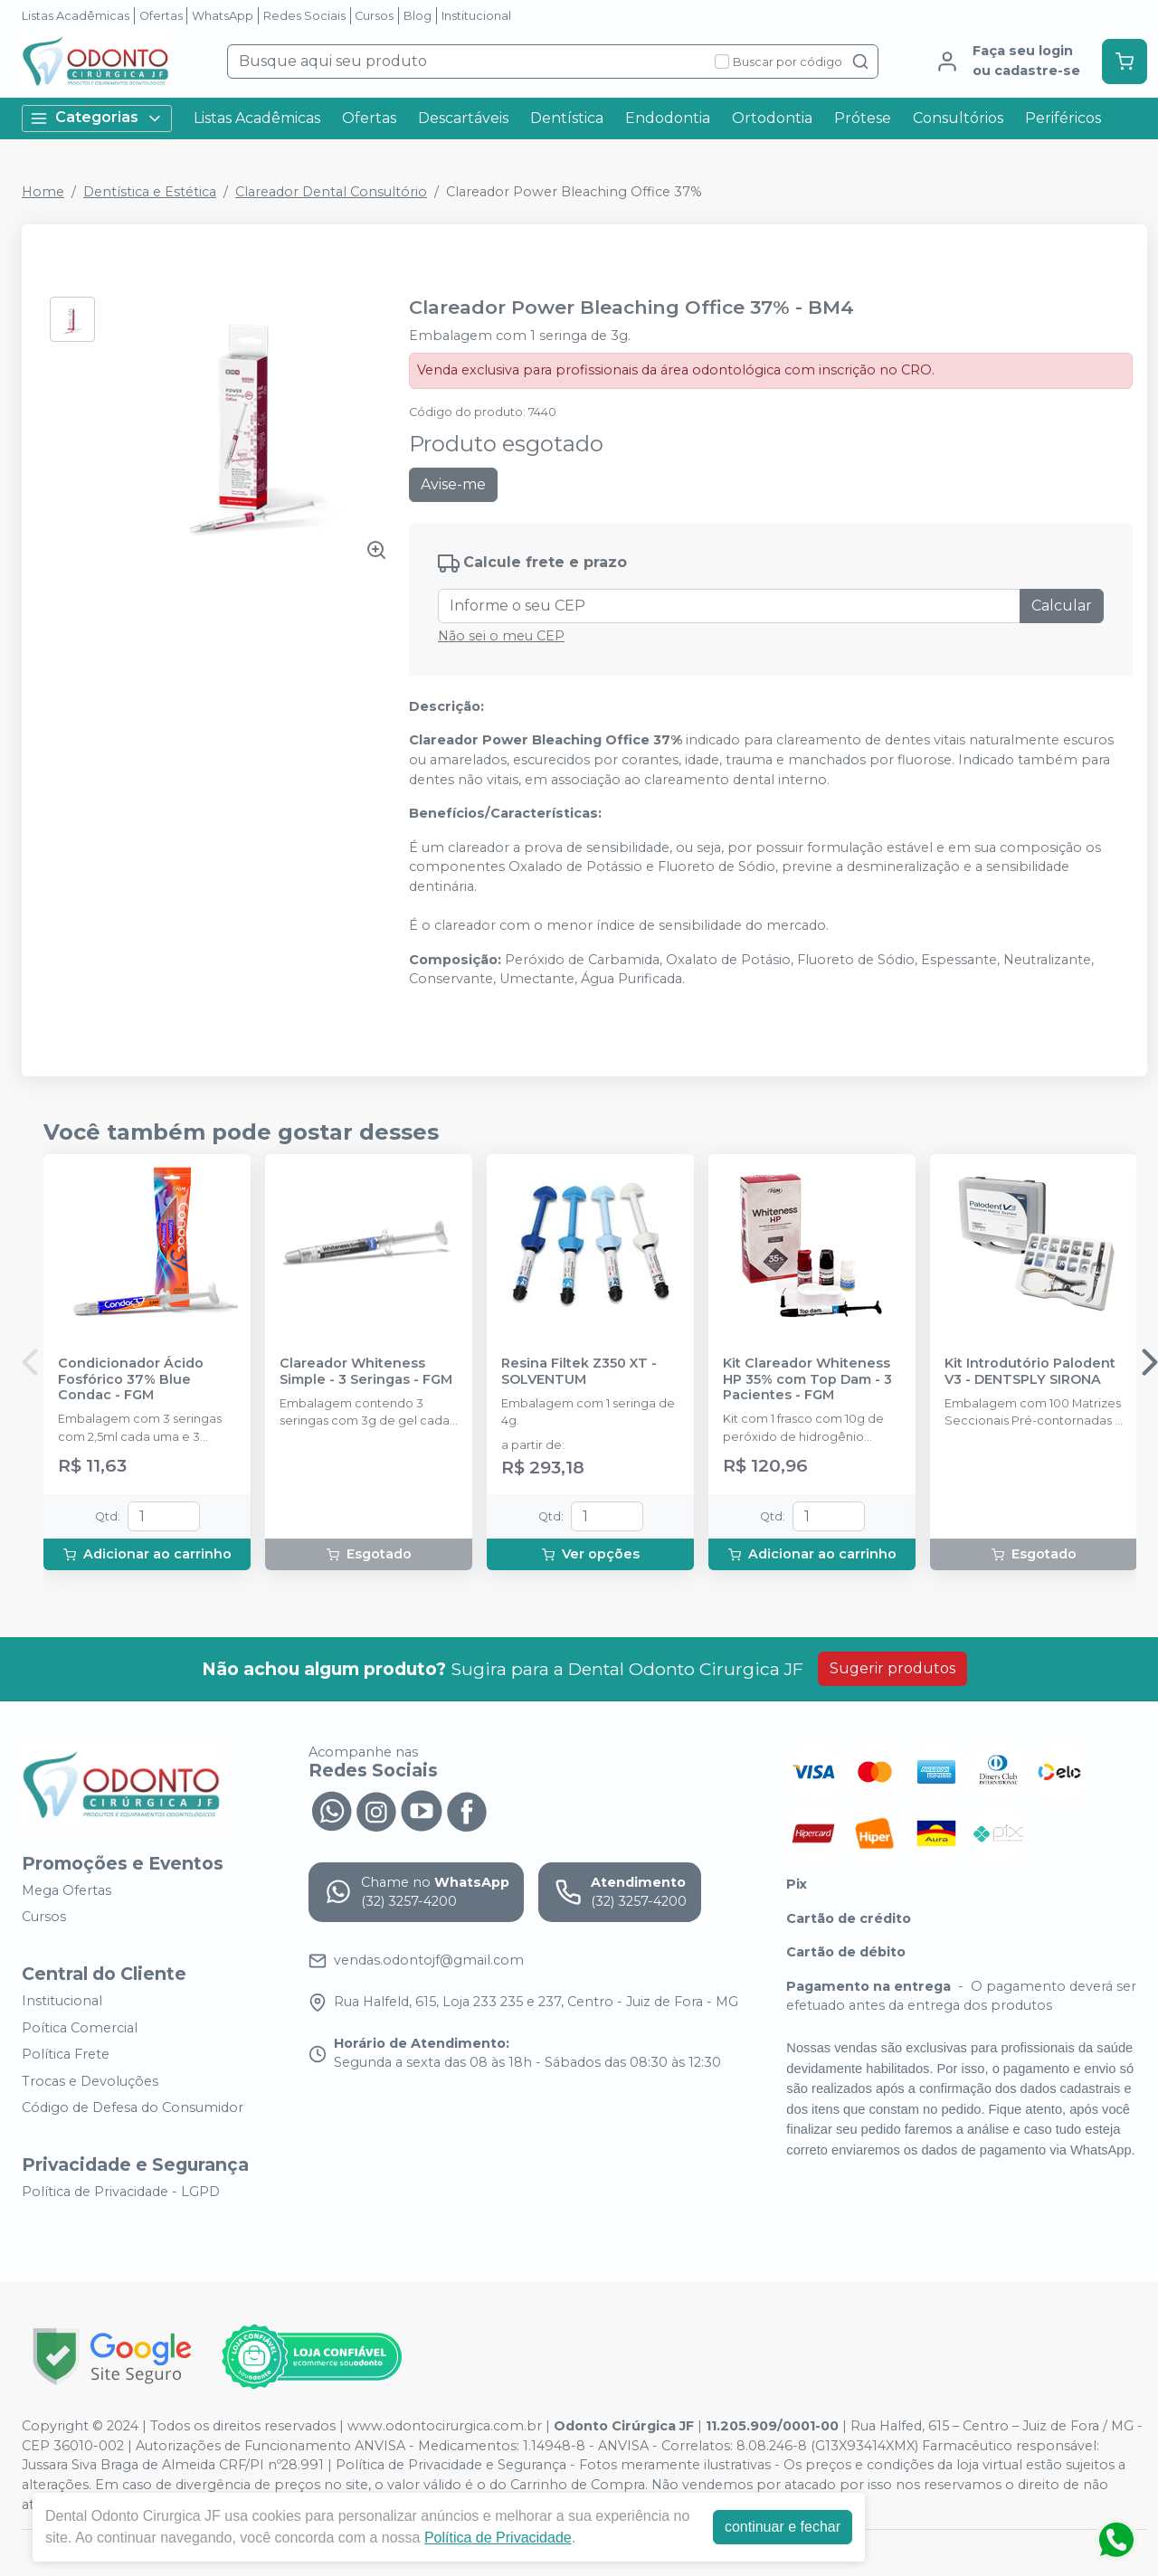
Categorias (97, 118)
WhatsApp (222, 16)
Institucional (476, 16)
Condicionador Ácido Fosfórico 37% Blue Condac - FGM (131, 1379)
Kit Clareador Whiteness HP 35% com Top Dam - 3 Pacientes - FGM (807, 1379)
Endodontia (667, 118)
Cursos (374, 16)
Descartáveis (463, 118)
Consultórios (958, 118)
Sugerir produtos (892, 1668)
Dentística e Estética (149, 192)
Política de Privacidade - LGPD (121, 2191)
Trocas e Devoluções (90, 2081)
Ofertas (161, 16)
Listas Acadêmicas (75, 16)
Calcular (1061, 605)
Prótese (862, 118)
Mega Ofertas (66, 1890)
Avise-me (453, 484)
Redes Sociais (304, 16)
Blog (417, 16)
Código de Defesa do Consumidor (132, 2108)
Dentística (566, 118)
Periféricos (1063, 118)
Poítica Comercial (80, 2028)
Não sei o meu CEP (501, 636)
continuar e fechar (782, 2526)
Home (43, 192)
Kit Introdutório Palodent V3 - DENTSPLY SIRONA (1029, 1371)
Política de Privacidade (498, 2537)
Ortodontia (772, 118)
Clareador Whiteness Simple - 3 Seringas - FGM (366, 1371)
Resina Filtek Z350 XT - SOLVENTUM (579, 1371)
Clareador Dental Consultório (331, 192)
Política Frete (65, 2054)
